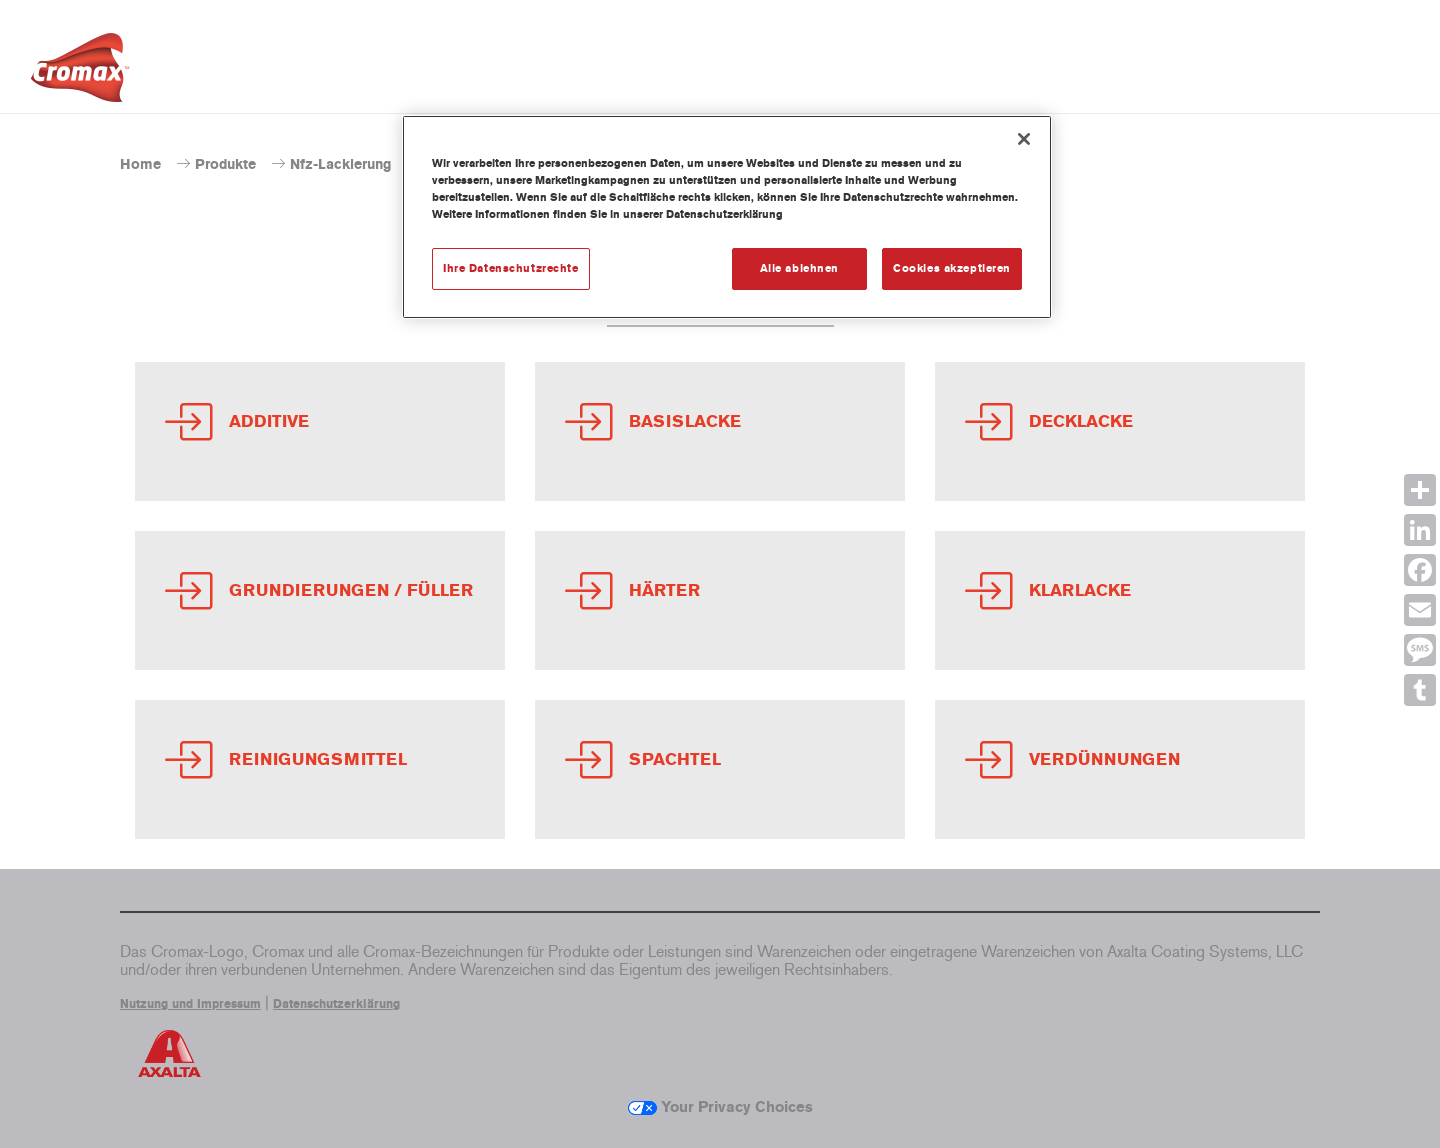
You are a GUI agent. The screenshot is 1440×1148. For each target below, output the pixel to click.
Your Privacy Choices (720, 1107)
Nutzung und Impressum (190, 1004)
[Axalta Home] (80, 73)
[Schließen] (1024, 139)
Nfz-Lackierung (340, 164)
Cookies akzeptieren (952, 268)
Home (140, 164)
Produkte (225, 164)
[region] (727, 217)
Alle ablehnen (799, 268)
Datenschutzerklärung (336, 1004)
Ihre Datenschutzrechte (511, 268)
